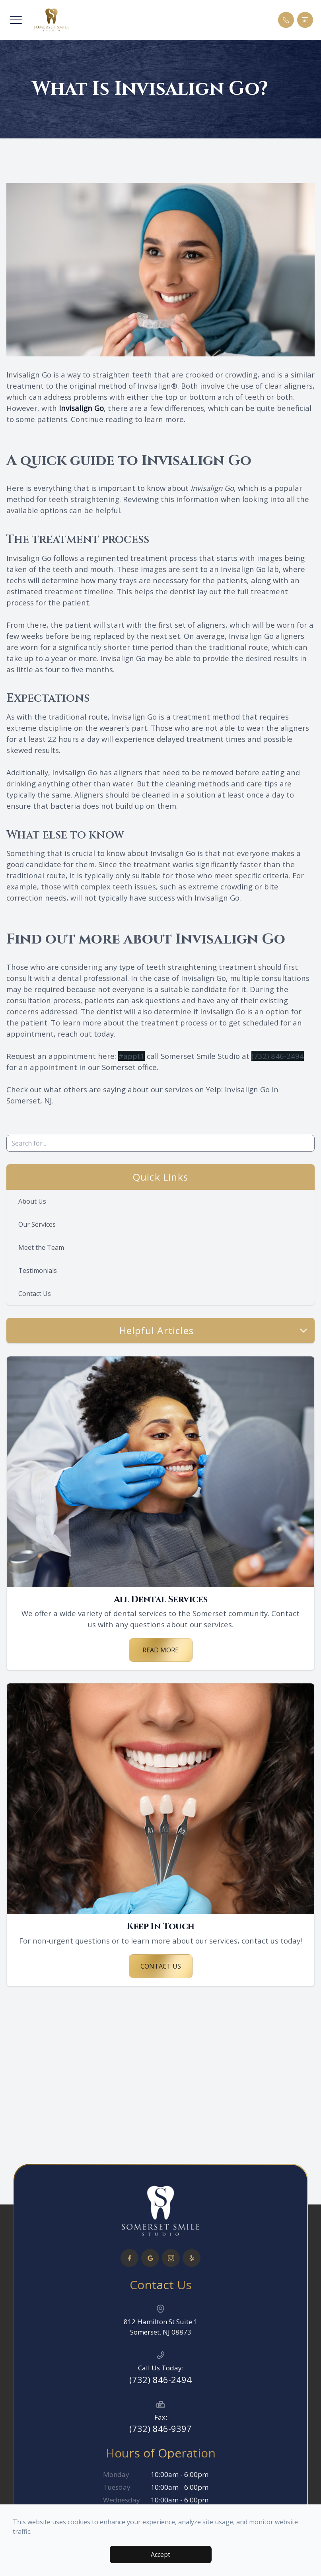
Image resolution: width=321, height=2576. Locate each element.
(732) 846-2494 (277, 1056)
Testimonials (37, 1270)
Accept (160, 2554)
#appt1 (131, 1056)
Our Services (37, 1224)
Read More (160, 1650)
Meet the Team (41, 1247)
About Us (32, 1201)
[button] (16, 20)
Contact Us (34, 1293)
